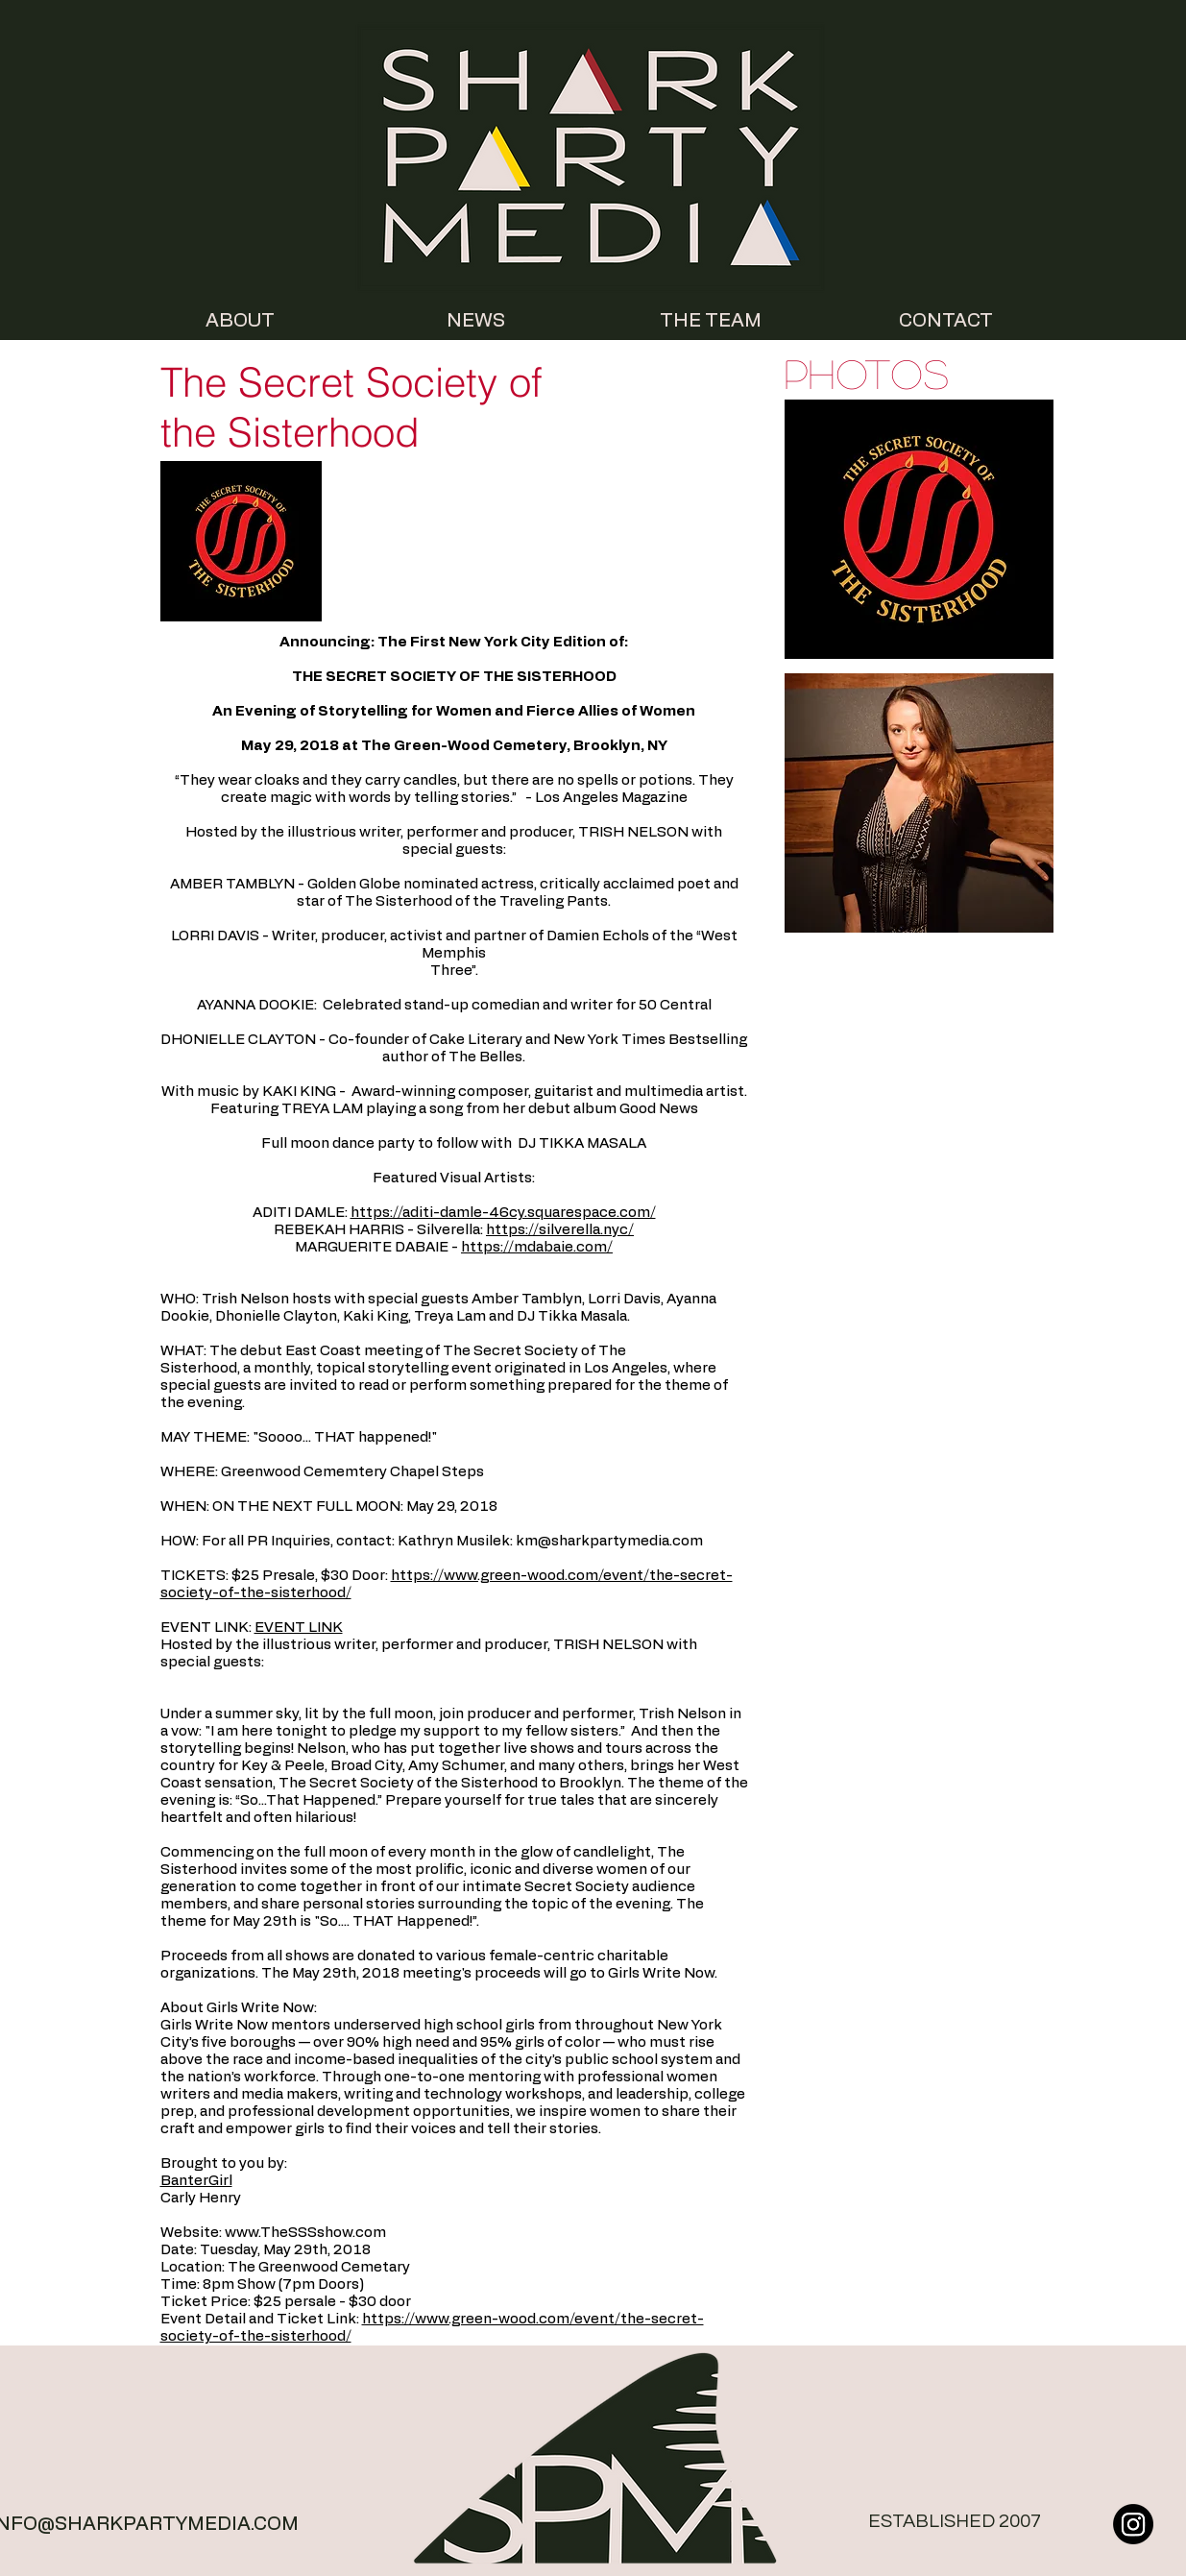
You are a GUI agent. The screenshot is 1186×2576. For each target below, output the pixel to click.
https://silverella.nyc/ (560, 1230)
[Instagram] (1133, 2524)
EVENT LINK (298, 1627)
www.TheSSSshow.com (305, 2232)
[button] (919, 529)
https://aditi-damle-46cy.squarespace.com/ (503, 1212)
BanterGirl (196, 2181)
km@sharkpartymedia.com (609, 1541)
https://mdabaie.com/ (537, 1247)
